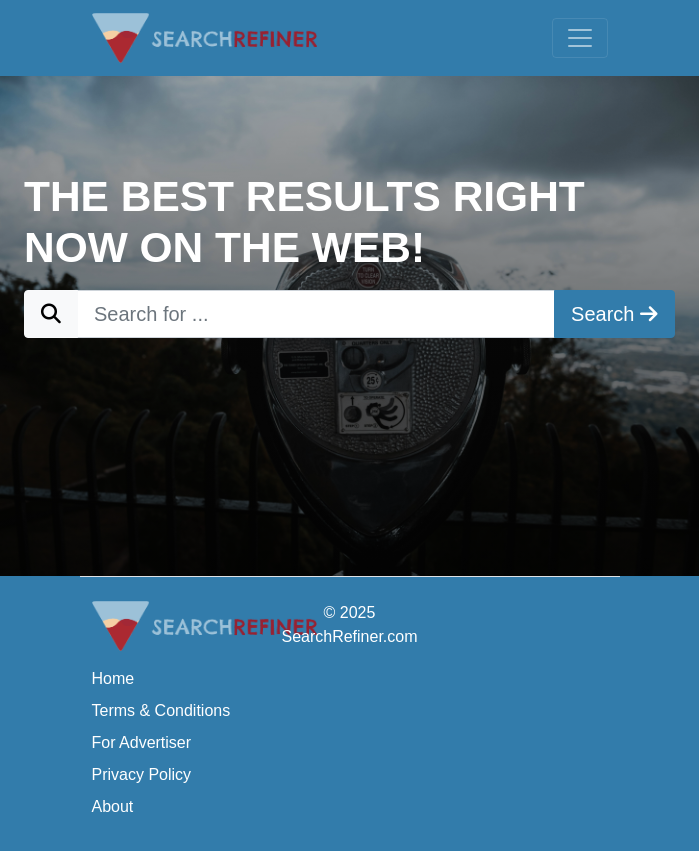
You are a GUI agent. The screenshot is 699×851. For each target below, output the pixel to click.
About (113, 806)
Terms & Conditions (161, 710)
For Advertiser (142, 742)
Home (113, 678)
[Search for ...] (316, 314)
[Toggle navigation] (580, 38)
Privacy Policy (142, 774)
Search (614, 314)
